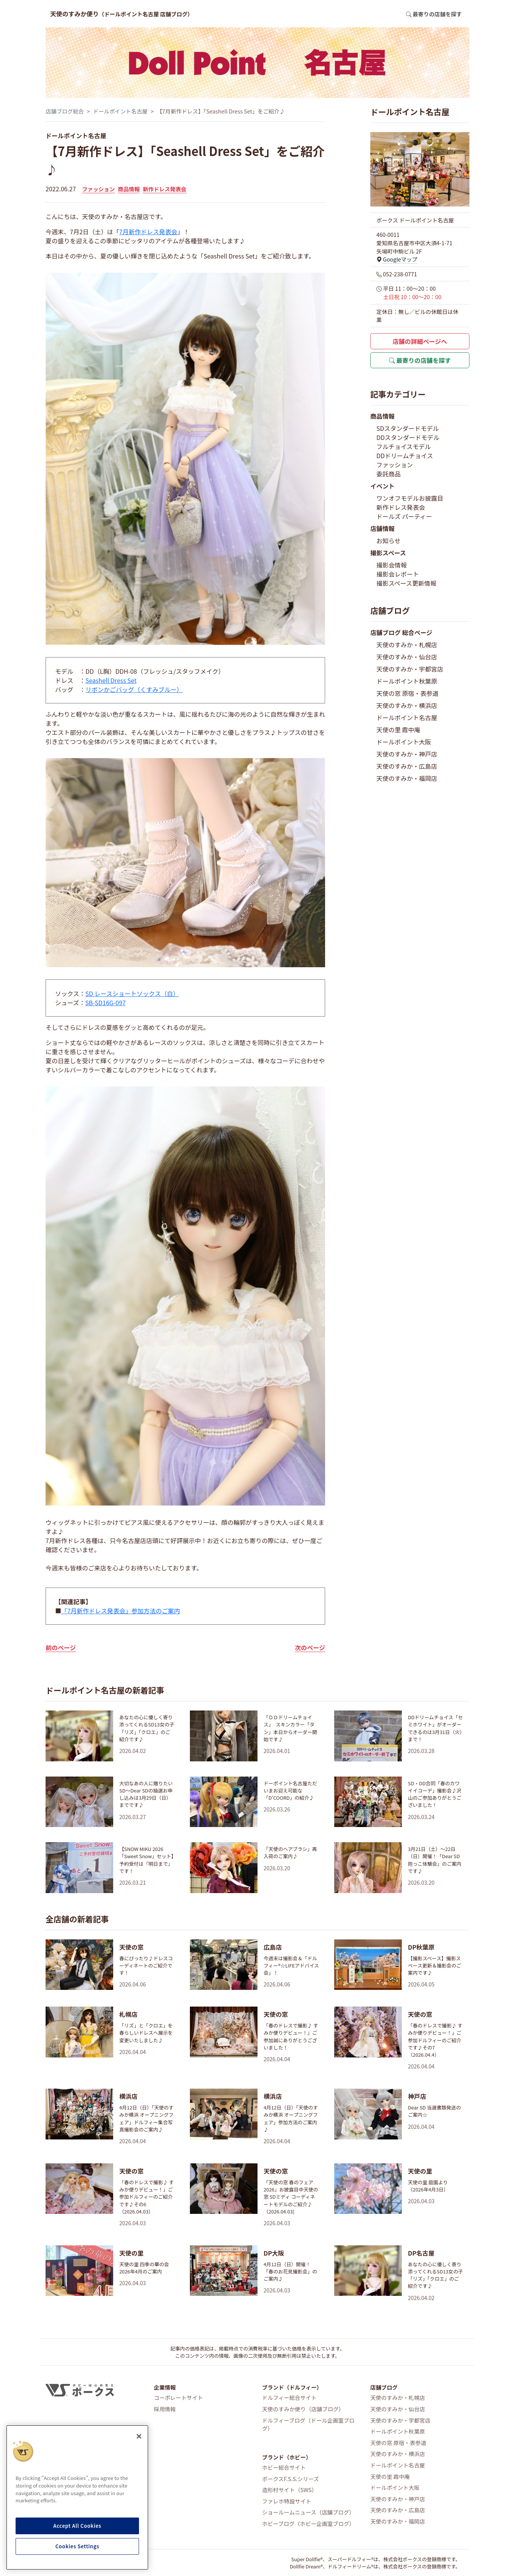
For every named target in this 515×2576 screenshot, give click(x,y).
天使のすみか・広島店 (406, 766)
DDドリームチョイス (404, 455)
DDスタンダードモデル (407, 437)
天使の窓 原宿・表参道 (407, 693)
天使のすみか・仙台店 (406, 656)
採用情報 (165, 2409)
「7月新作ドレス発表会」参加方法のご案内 (120, 1610)
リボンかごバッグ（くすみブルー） (134, 689)
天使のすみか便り (121, 13)
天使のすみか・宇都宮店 (409, 668)
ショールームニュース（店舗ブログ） (308, 2512)
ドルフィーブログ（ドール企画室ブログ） (308, 2424)
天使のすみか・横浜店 (406, 705)
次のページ (310, 1647)
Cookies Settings (77, 2546)
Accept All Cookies (77, 2525)
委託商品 (388, 473)
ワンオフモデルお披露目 (409, 498)
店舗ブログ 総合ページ (401, 632)
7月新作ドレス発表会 (148, 231)
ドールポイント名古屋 (120, 111)
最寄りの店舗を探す (420, 360)
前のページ (61, 1647)
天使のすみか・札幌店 (406, 644)
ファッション (98, 189)
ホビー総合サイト (284, 2467)
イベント (382, 485)
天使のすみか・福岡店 (406, 778)
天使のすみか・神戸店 (406, 753)
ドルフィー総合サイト (289, 2397)
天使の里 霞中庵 (398, 729)
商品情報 (129, 189)
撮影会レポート (397, 574)
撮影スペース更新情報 (406, 583)
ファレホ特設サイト (286, 2501)
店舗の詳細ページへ (420, 341)
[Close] (139, 2436)
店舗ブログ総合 (65, 111)
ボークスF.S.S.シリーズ (290, 2479)
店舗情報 (382, 528)
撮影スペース (388, 552)
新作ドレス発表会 (164, 189)
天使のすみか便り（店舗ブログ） (303, 2409)
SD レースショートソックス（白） (132, 993)
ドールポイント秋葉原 (406, 681)
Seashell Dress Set (110, 680)
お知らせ (388, 540)
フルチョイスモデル (403, 446)
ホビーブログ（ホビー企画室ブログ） (308, 2523)
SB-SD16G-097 (105, 1002)
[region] (77, 2497)
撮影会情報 (391, 564)
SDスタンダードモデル (407, 428)
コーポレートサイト (178, 2397)
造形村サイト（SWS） (289, 2490)
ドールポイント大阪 (403, 741)
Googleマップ (396, 259)
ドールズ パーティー (404, 516)
